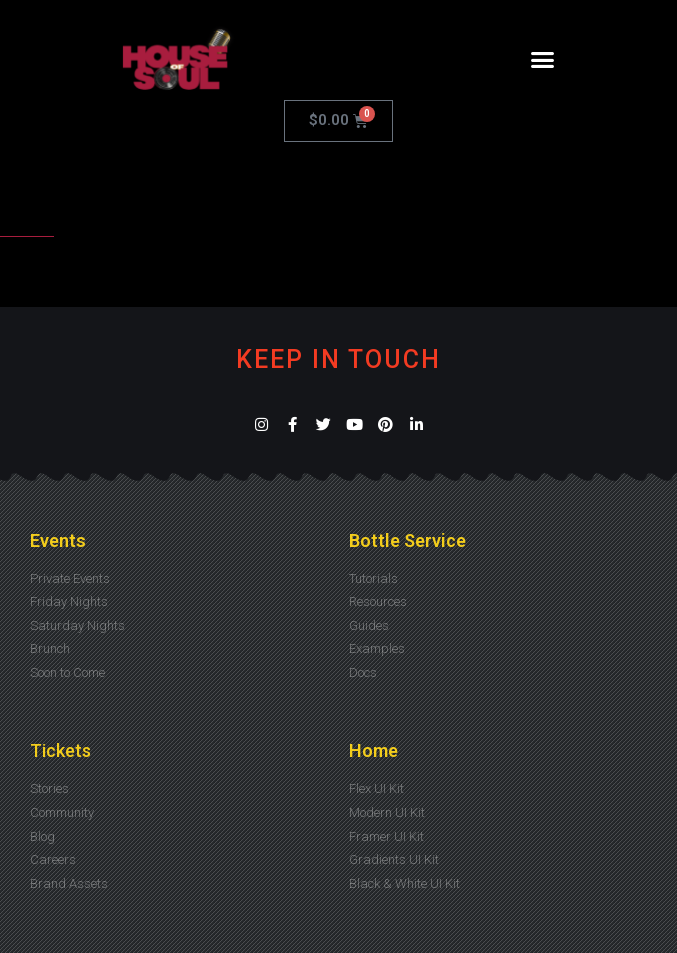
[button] (543, 60)
